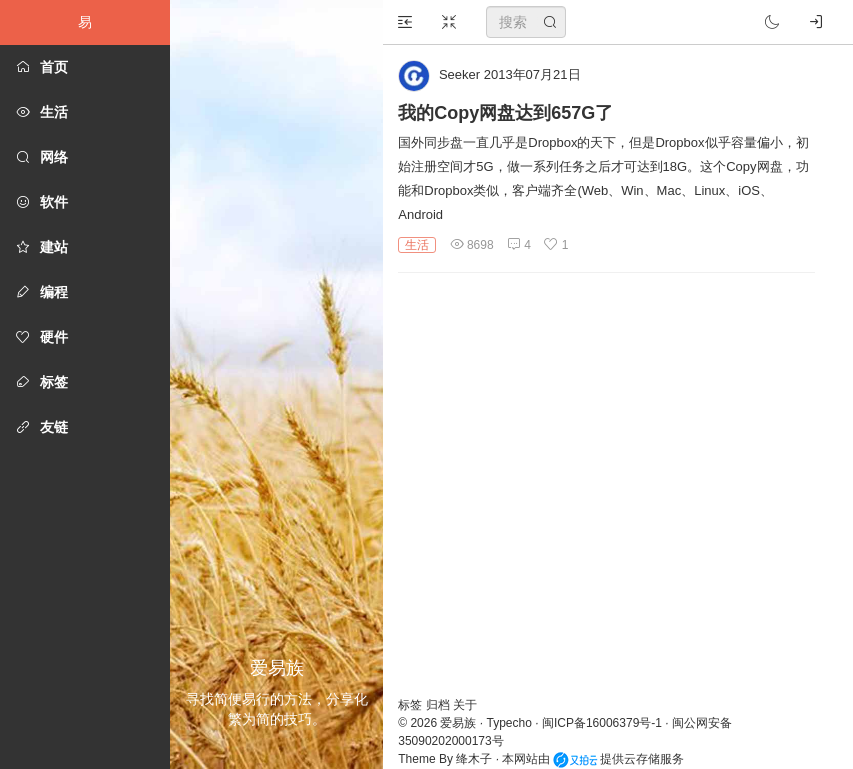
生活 (417, 245)
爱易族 (458, 723)
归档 (439, 705)
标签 (411, 705)
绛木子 (474, 759)
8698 (472, 245)
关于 (465, 705)
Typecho (509, 723)
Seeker (459, 74)
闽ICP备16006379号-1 (602, 723)
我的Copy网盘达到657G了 (505, 113)
